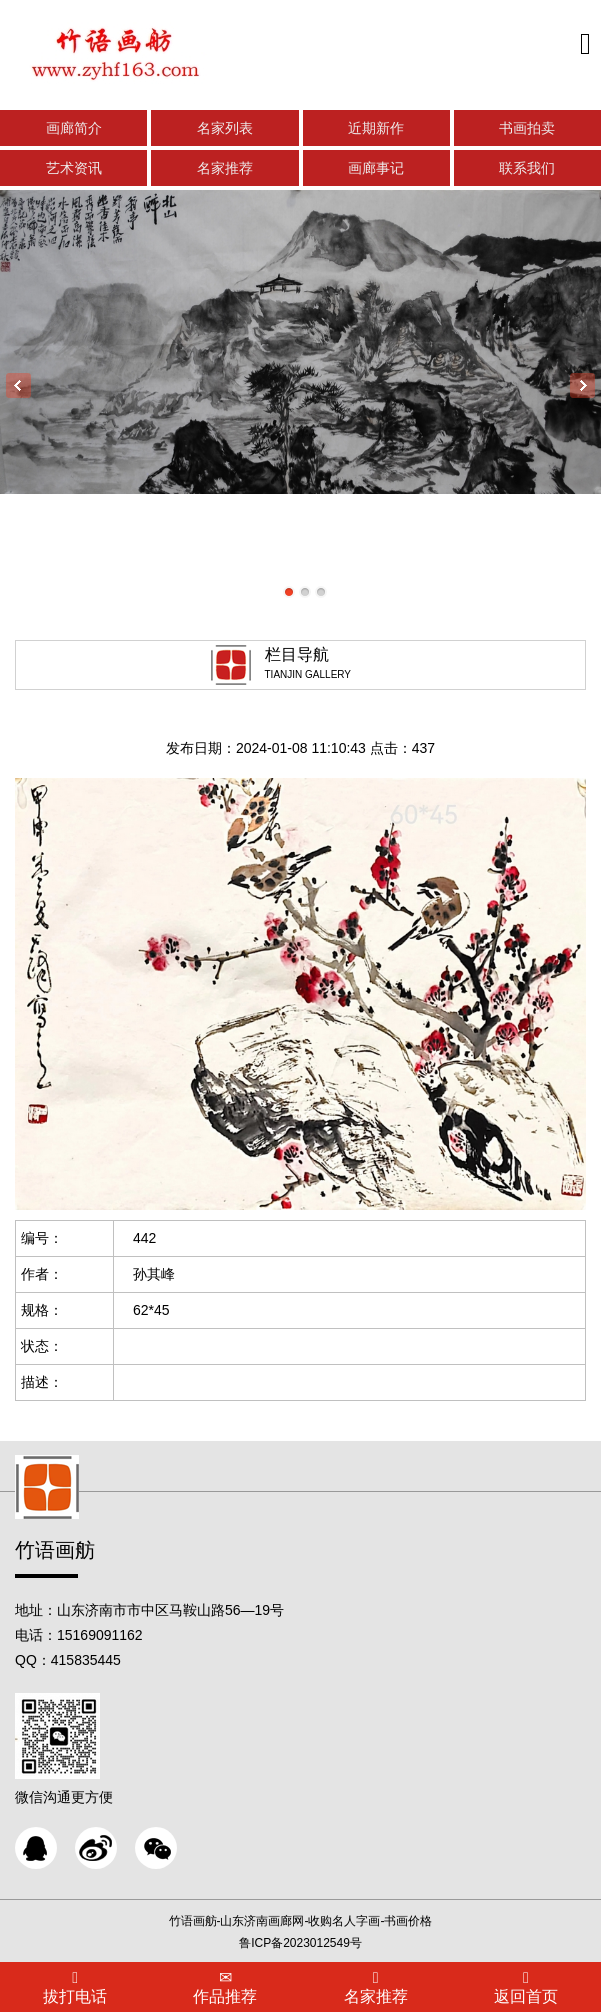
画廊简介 (74, 128)
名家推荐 (225, 168)
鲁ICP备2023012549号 (300, 1943)
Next (582, 385)
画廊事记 (376, 168)
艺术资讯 (74, 168)
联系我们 (527, 168)
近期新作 (376, 128)
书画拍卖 (527, 128)
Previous (18, 385)
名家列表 (225, 128)
